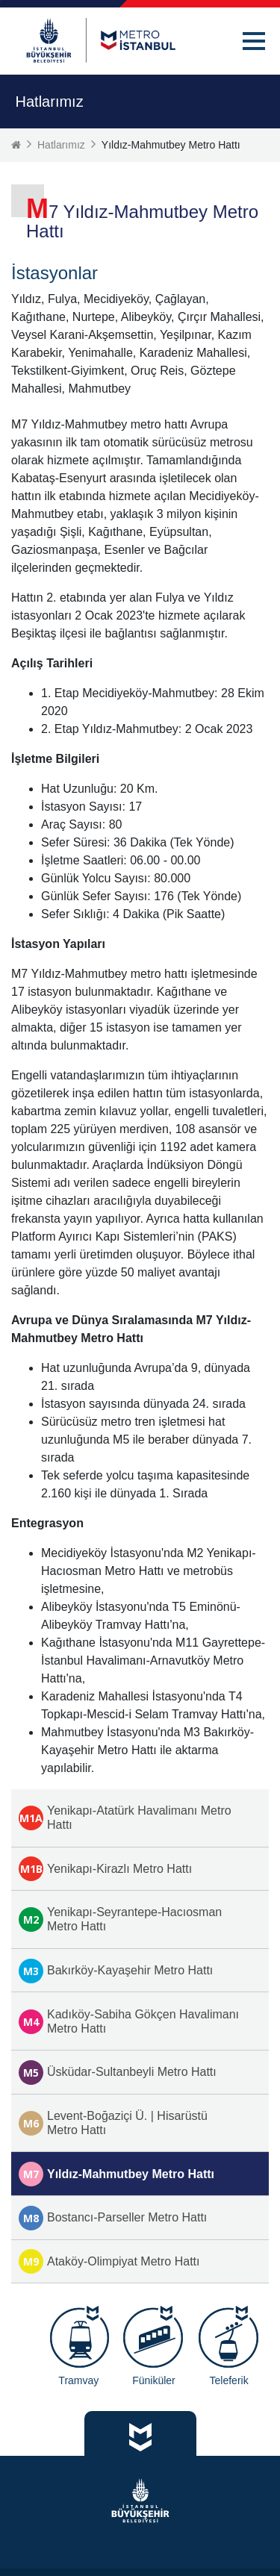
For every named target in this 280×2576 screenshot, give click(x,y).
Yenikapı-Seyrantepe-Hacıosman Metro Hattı (120, 1919)
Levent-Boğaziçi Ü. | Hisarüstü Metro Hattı (113, 2122)
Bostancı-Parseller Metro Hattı (113, 2218)
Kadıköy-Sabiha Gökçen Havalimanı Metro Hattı (129, 2021)
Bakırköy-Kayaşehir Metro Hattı (116, 1971)
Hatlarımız (61, 145)
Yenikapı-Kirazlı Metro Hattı (105, 1868)
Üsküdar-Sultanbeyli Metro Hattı (118, 2072)
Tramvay (78, 2380)
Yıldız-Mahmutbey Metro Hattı (116, 2174)
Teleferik (229, 2380)
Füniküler (153, 2380)
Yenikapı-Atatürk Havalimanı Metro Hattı (125, 1817)
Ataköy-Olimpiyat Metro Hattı (109, 2261)
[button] (254, 41)
